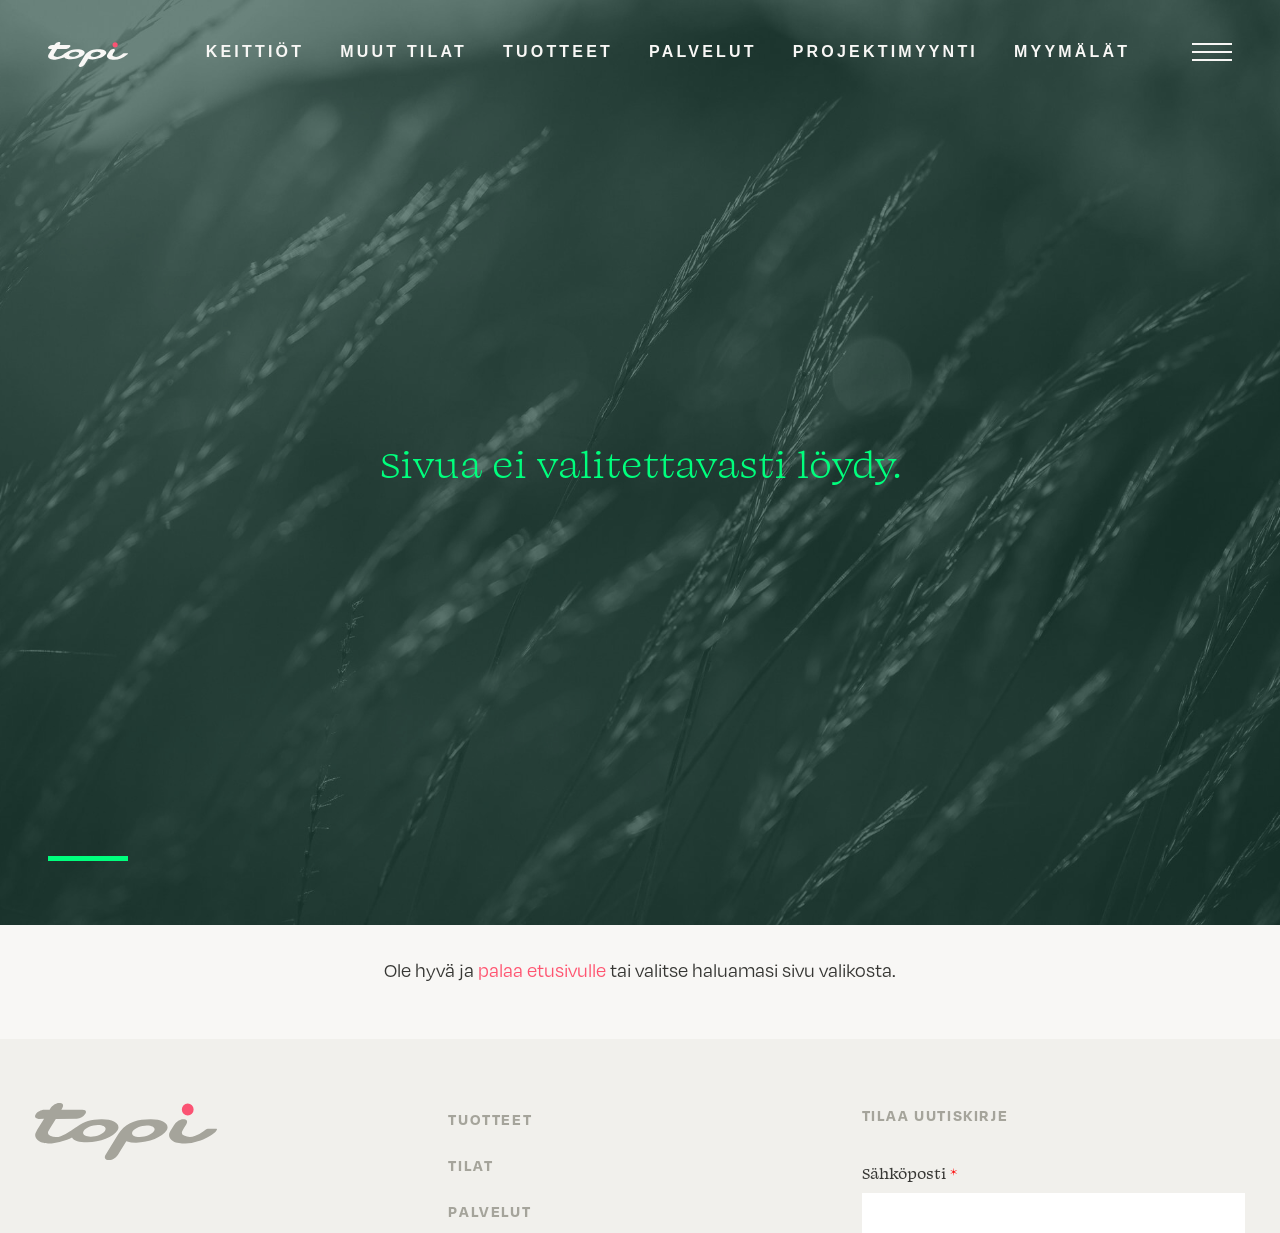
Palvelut (703, 51)
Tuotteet (558, 51)
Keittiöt (255, 51)
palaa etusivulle (542, 969)
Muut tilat (403, 51)
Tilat (470, 1165)
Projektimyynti (885, 51)
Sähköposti (909, 1173)
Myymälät (1072, 51)
